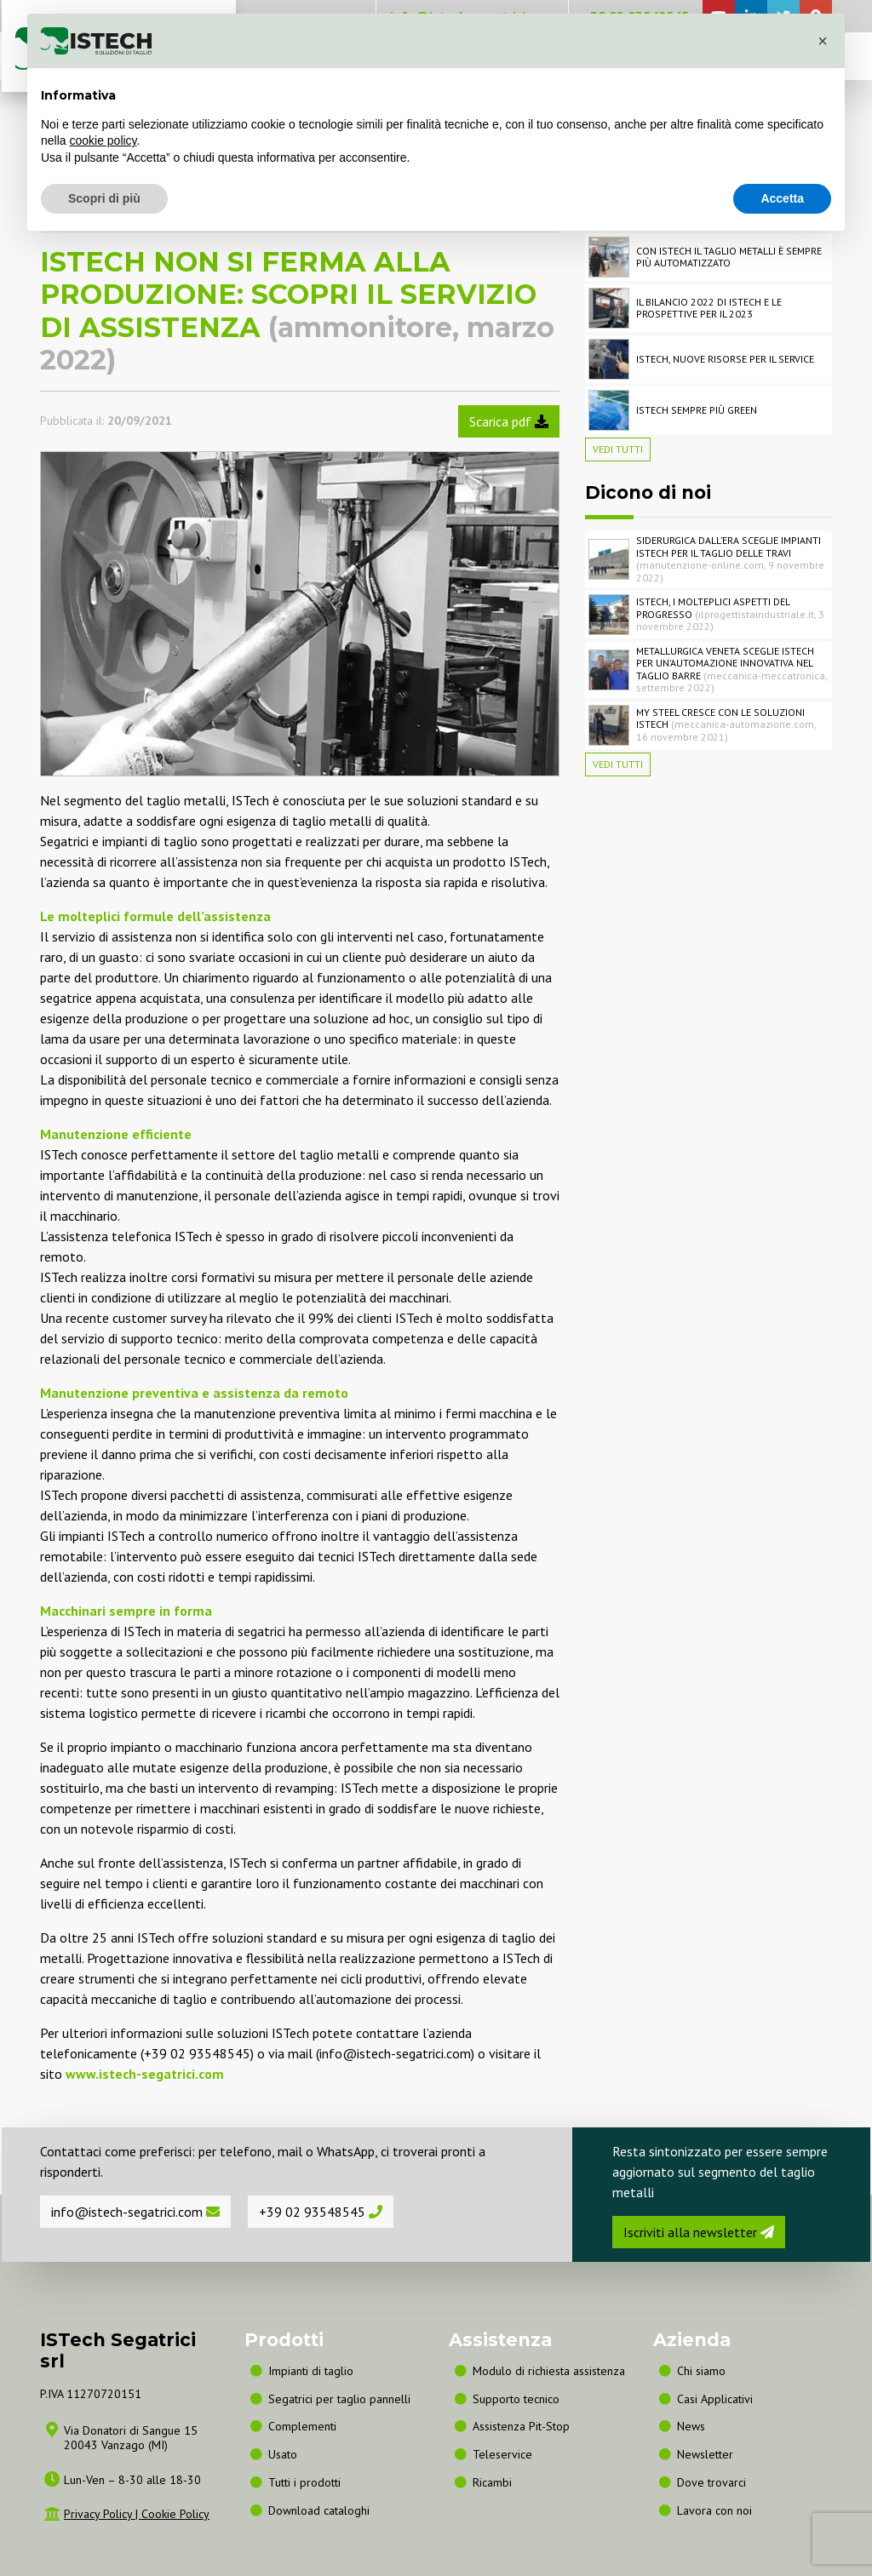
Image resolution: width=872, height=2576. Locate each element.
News (691, 2426)
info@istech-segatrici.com (135, 2211)
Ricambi (492, 2482)
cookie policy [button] (102, 140)
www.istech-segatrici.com (145, 2073)
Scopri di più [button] (104, 198)
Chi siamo (701, 2371)
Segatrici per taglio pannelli (339, 2399)
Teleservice (502, 2454)
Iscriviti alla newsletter (698, 2232)
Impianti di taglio (310, 2371)
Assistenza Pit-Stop (521, 2426)
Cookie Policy (175, 2514)
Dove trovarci (711, 2482)
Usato (282, 2454)
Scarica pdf (508, 421)
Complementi (302, 2426)
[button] (822, 40)
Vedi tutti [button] (618, 449)
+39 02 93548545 (320, 2211)
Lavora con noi (714, 2510)
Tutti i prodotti (304, 2482)
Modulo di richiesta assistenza (549, 2371)
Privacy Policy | (102, 2514)
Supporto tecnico (516, 2399)
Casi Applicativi (715, 2399)
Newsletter (705, 2454)
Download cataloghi (319, 2510)
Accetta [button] (782, 198)
